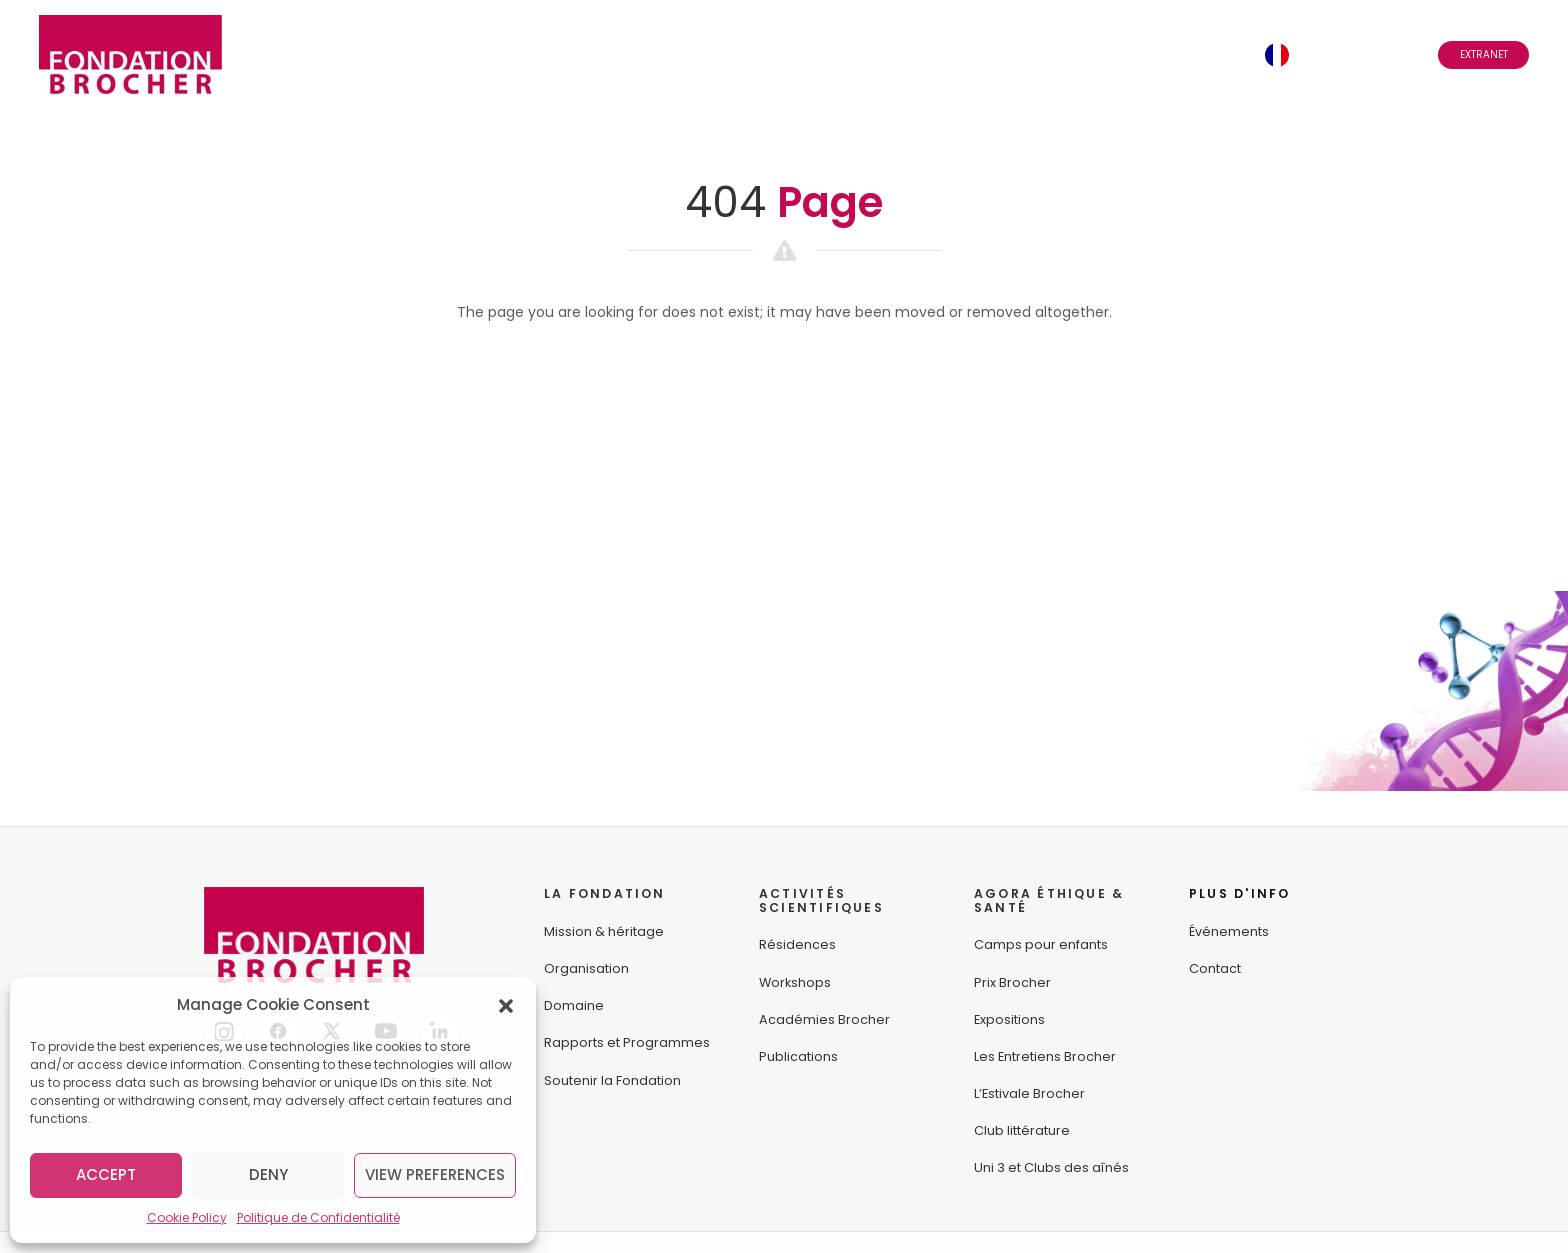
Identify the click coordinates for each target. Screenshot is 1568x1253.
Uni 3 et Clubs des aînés (1051, 1167)
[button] (506, 1005)
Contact (1202, 54)
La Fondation (389, 54)
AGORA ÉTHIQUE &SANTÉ (1049, 900)
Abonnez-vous (1078, 54)
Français (1341, 54)
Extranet (1484, 54)
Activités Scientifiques (570, 54)
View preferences (435, 1174)
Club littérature (1022, 1130)
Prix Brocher (1012, 982)
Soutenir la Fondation (612, 1080)
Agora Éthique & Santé (783, 54)
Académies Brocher (824, 1019)
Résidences (797, 944)
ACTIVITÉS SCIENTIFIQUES (821, 900)
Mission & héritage (604, 931)
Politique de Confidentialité (318, 1217)
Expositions (1009, 1019)
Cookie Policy (187, 1217)
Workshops (795, 982)
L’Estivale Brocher (1029, 1093)
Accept (106, 1174)
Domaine (574, 1005)
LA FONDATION (605, 893)
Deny (268, 1174)
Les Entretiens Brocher (1045, 1056)
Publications (798, 1056)
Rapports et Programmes (627, 1042)
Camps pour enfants (1041, 944)
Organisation (586, 968)
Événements (946, 54)
